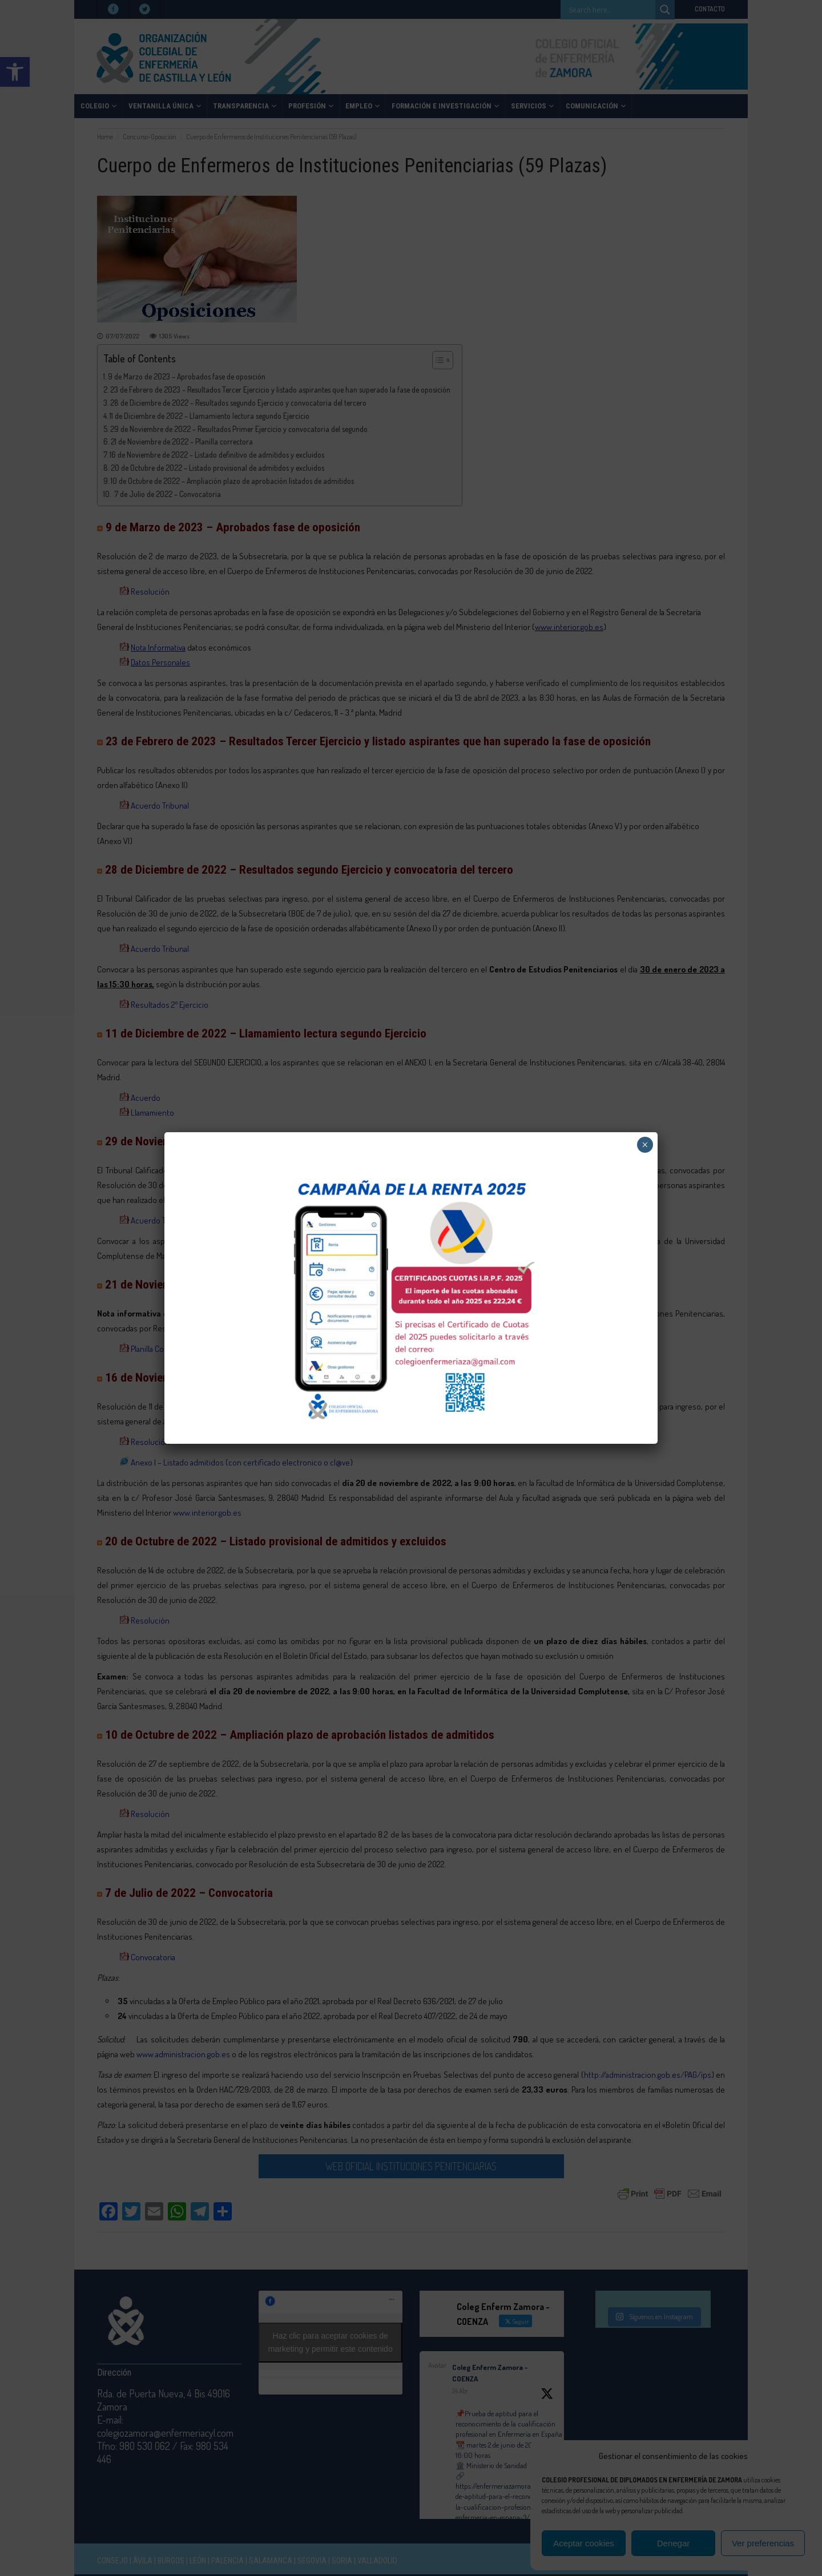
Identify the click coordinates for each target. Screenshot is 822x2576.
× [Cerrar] (645, 1144)
